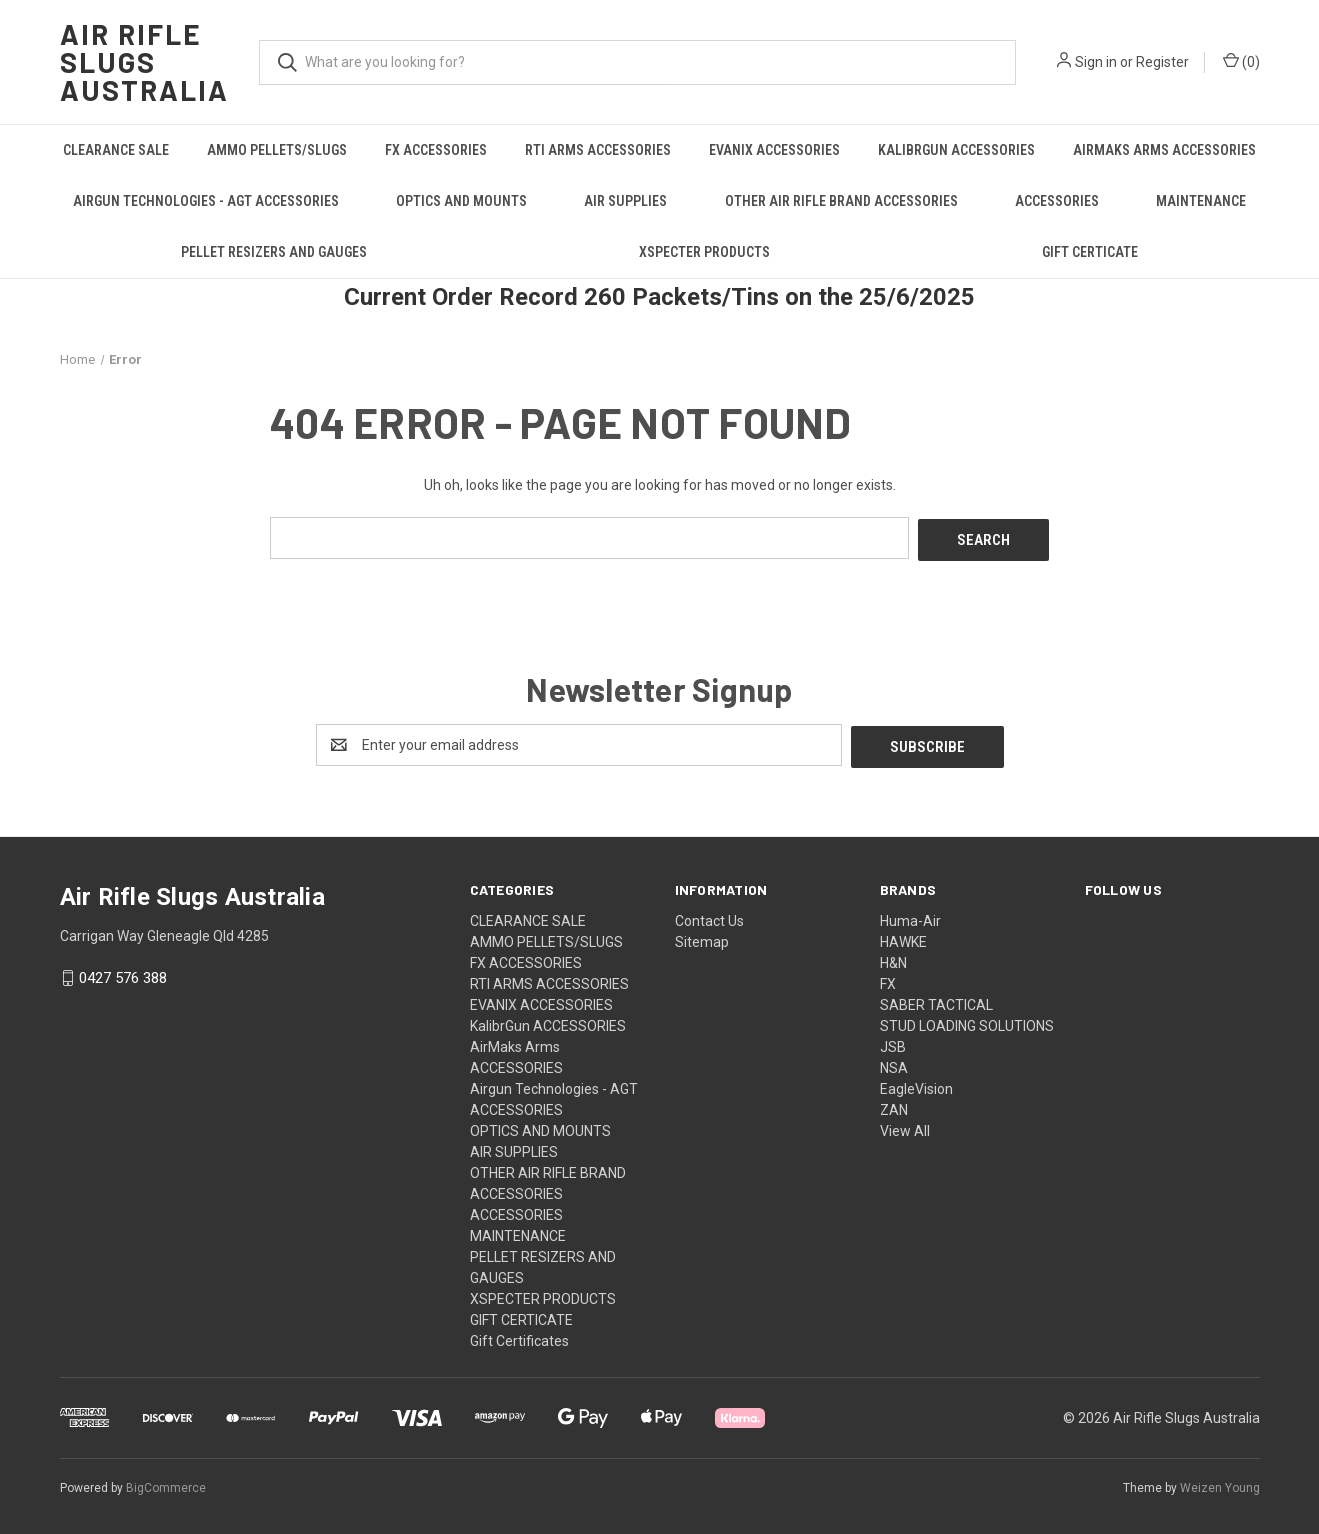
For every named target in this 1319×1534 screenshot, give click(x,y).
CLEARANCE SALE (116, 150)
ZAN (894, 1105)
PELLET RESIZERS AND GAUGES (274, 252)
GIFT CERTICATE (1090, 252)
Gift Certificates (519, 1336)
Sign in (1096, 62)
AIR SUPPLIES (625, 201)
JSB (893, 1042)
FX (888, 979)
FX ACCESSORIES (436, 150)
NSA (894, 1063)
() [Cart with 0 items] (1241, 61)
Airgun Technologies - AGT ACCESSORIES (206, 201)
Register (1162, 62)
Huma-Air (910, 916)
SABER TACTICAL (936, 1000)
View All (905, 1126)
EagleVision (916, 1084)
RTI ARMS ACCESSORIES (598, 150)
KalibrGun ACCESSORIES (956, 150)
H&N (893, 958)
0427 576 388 (123, 974)
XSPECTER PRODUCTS (704, 252)
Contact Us (709, 916)
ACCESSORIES (1057, 201)
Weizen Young (1220, 1483)
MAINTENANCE (1201, 201)
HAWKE (903, 937)
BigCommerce (166, 1483)
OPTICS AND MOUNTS (461, 201)
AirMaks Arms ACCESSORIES (1164, 150)
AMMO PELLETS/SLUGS (277, 150)
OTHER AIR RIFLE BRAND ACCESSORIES (841, 201)
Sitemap (702, 937)
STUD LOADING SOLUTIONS (967, 1021)
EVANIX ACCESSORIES (774, 150)
